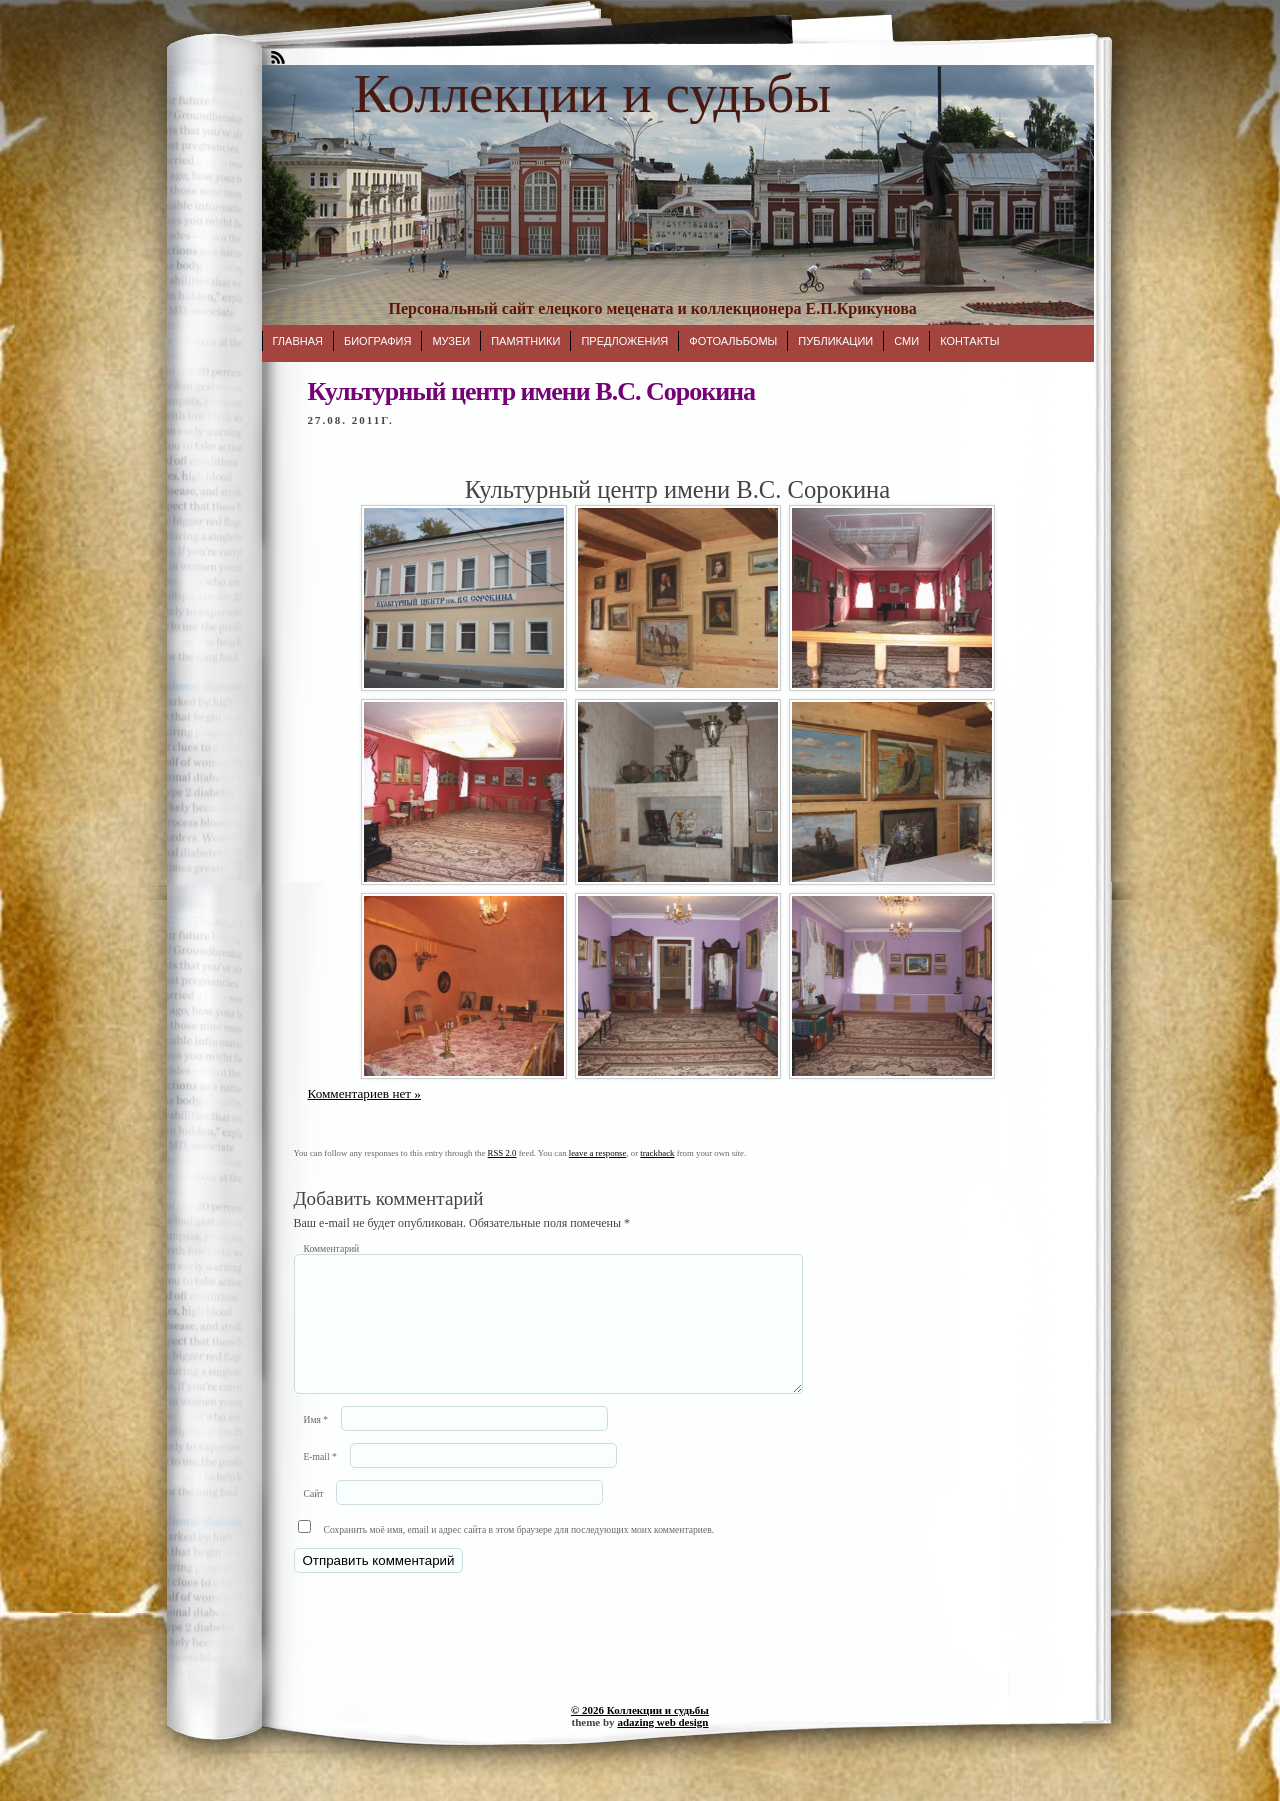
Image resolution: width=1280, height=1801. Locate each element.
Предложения (624, 341)
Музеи (451, 341)
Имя (316, 1443)
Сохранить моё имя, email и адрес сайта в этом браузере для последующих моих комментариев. (519, 1553)
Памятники (525, 341)
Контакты (969, 341)
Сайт (314, 1517)
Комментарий (332, 1248)
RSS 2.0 (502, 1153)
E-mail (320, 1480)
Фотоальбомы (733, 341)
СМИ (906, 341)
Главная (298, 341)
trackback (657, 1153)
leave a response (598, 1153)
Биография (377, 341)
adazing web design (662, 1746)
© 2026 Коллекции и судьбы (640, 1734)
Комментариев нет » (364, 1093)
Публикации (835, 341)
